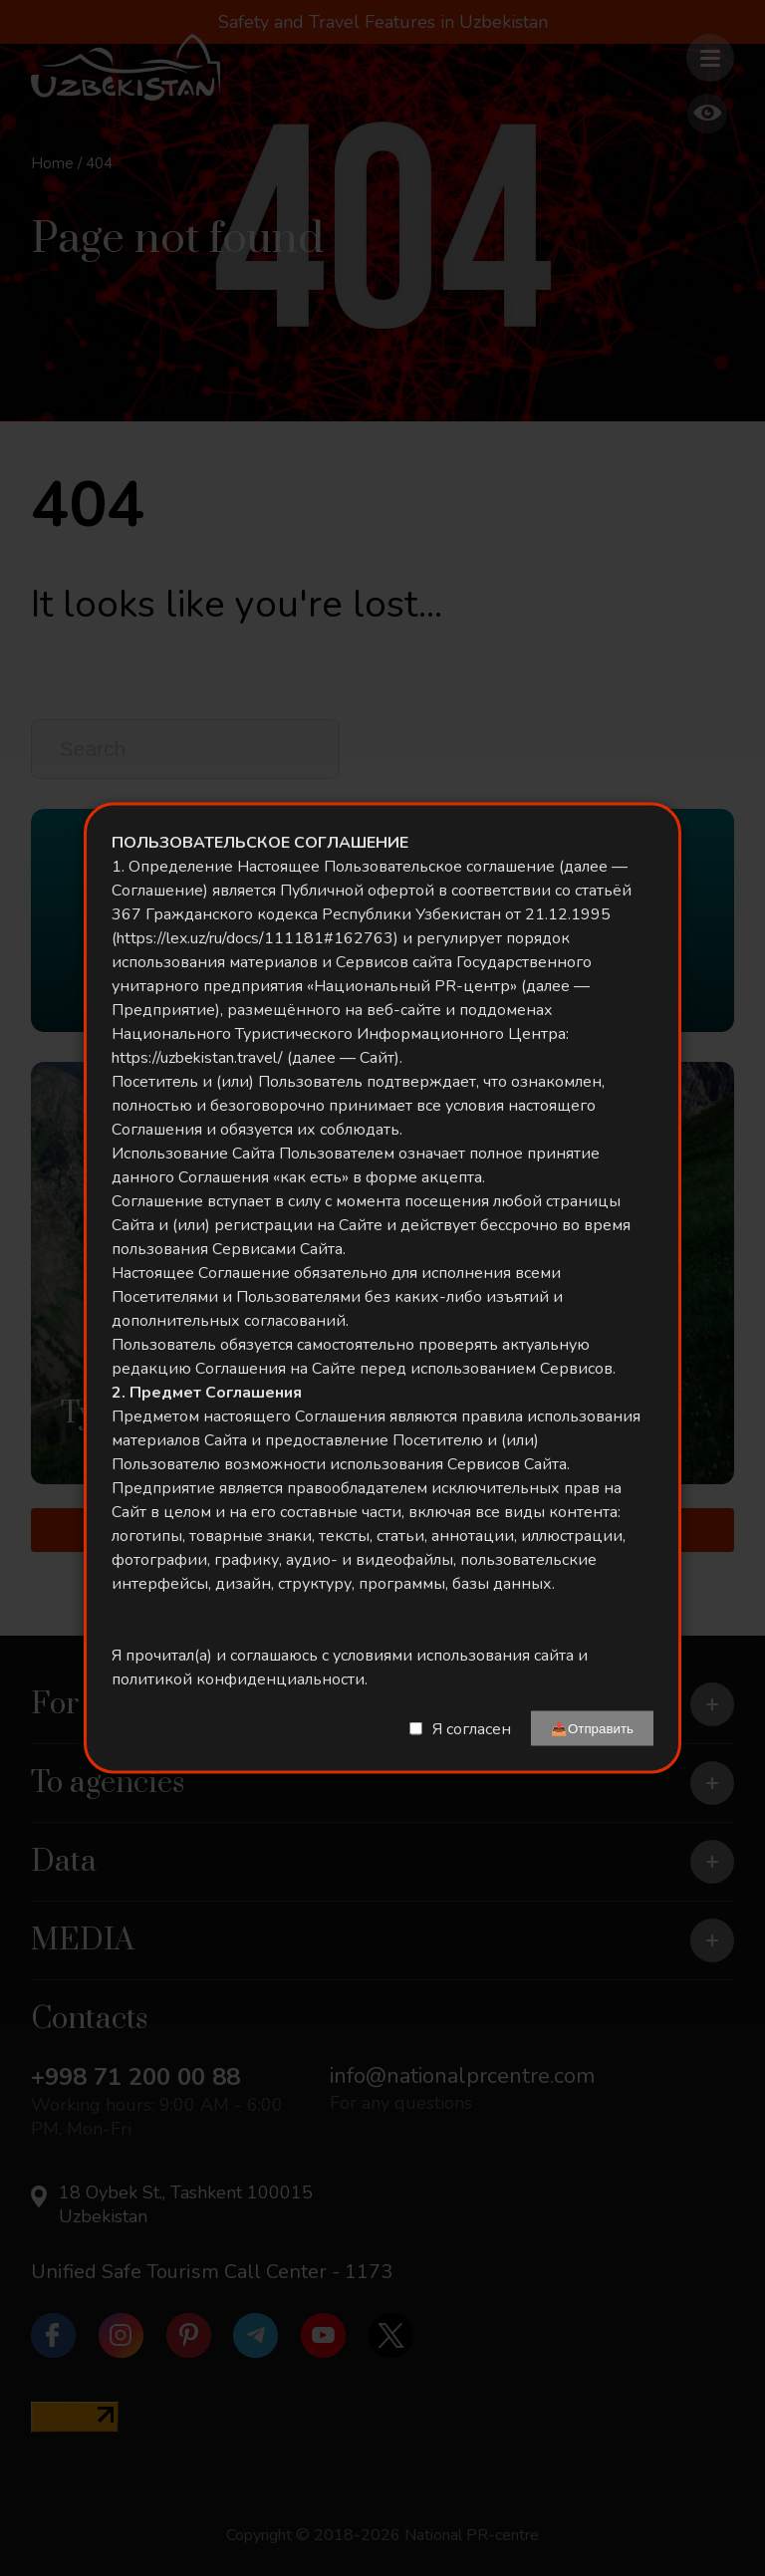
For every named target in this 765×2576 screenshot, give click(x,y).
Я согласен (471, 1728)
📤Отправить (592, 1728)
